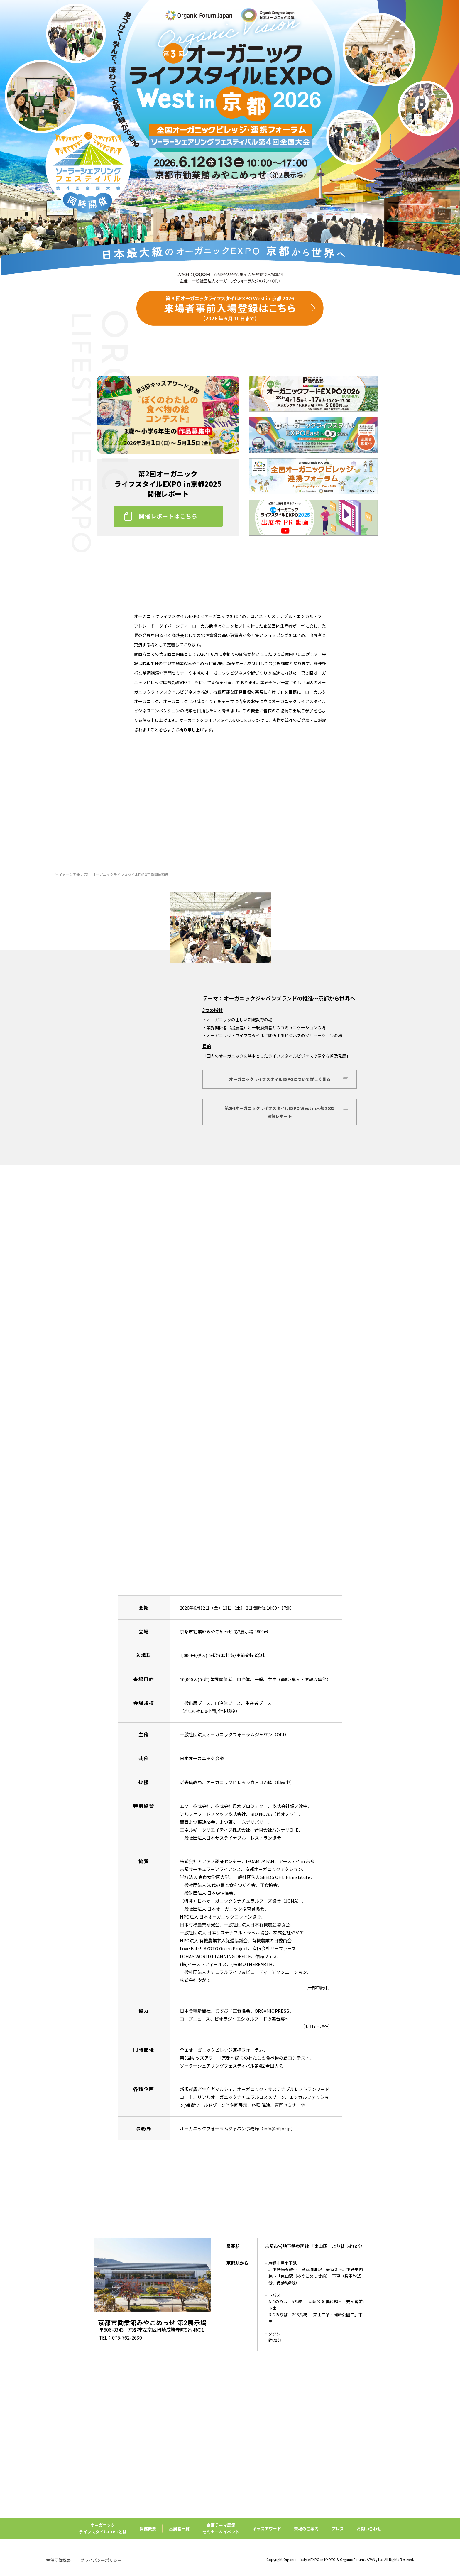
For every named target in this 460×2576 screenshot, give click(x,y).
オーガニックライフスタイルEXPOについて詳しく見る (279, 1079)
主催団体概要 (58, 2560)
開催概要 (148, 2528)
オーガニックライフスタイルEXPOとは (103, 2528)
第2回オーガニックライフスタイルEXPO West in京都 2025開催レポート (279, 1112)
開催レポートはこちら (168, 516)
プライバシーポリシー (100, 2560)
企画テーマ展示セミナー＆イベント (220, 2528)
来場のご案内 (306, 2528)
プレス (338, 2528)
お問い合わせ (369, 2528)
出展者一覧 (179, 2528)
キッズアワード (266, 2528)
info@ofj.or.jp (277, 2128)
